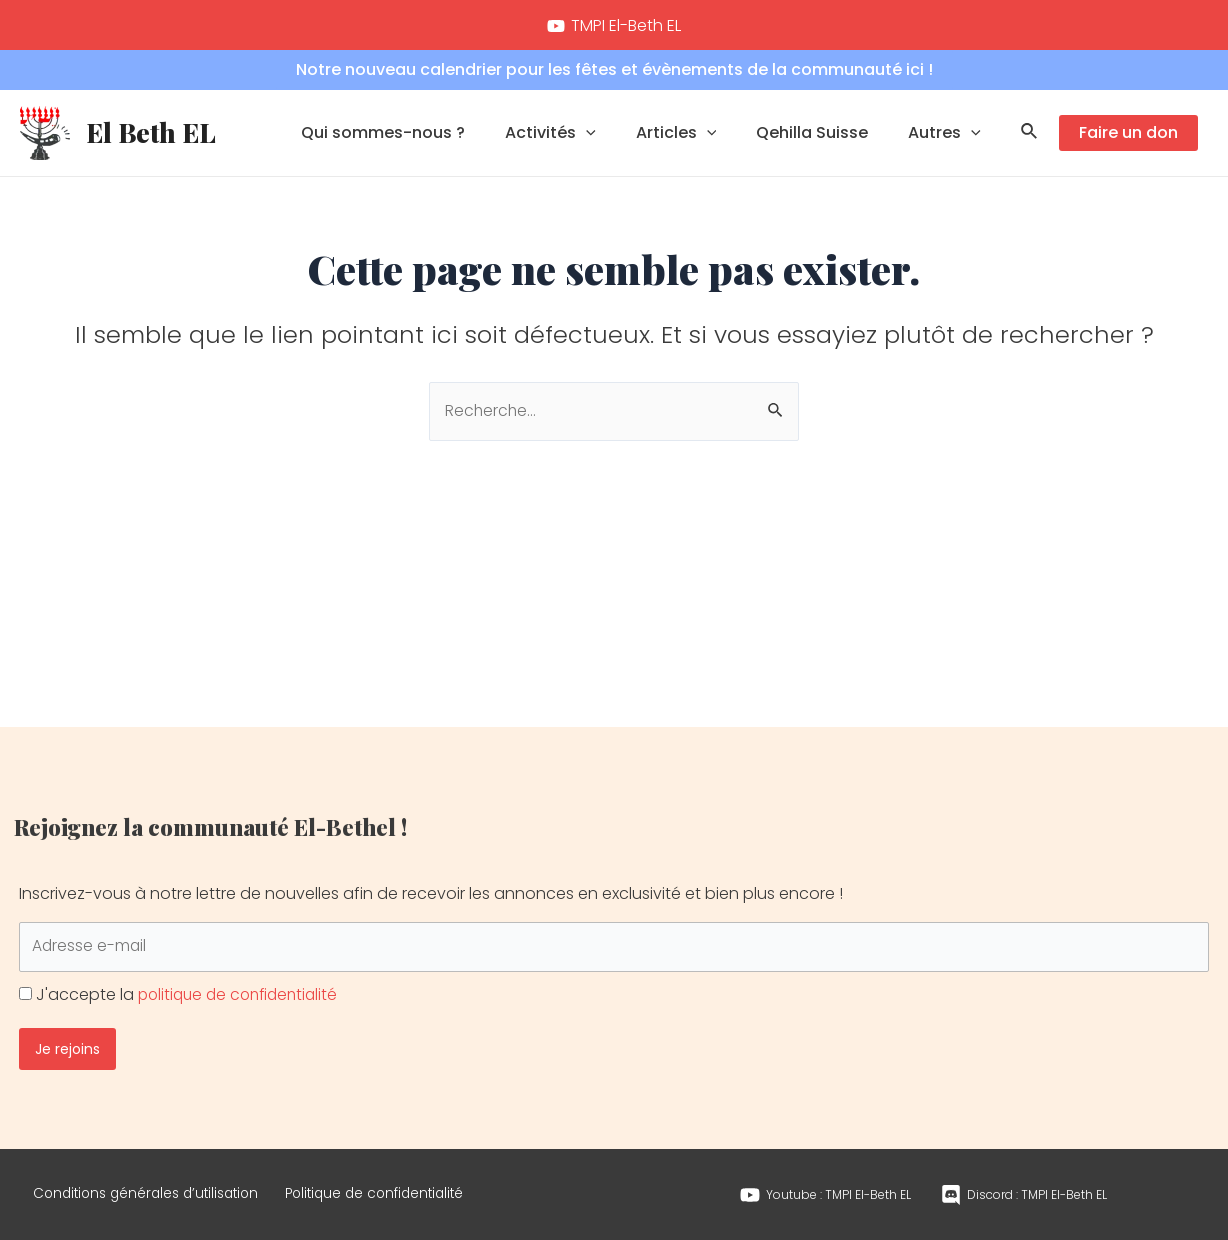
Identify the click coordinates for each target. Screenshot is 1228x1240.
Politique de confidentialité (413, 1186)
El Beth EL (151, 135)
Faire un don (1128, 135)
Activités (578, 136)
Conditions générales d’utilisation (159, 1186)
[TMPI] (614, 26)
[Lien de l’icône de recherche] (1030, 136)
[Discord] (1024, 1188)
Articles (696, 136)
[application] (614, 136)
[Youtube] (825, 1188)
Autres (948, 136)
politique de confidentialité (243, 980)
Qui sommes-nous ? (419, 135)
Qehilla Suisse (824, 135)
